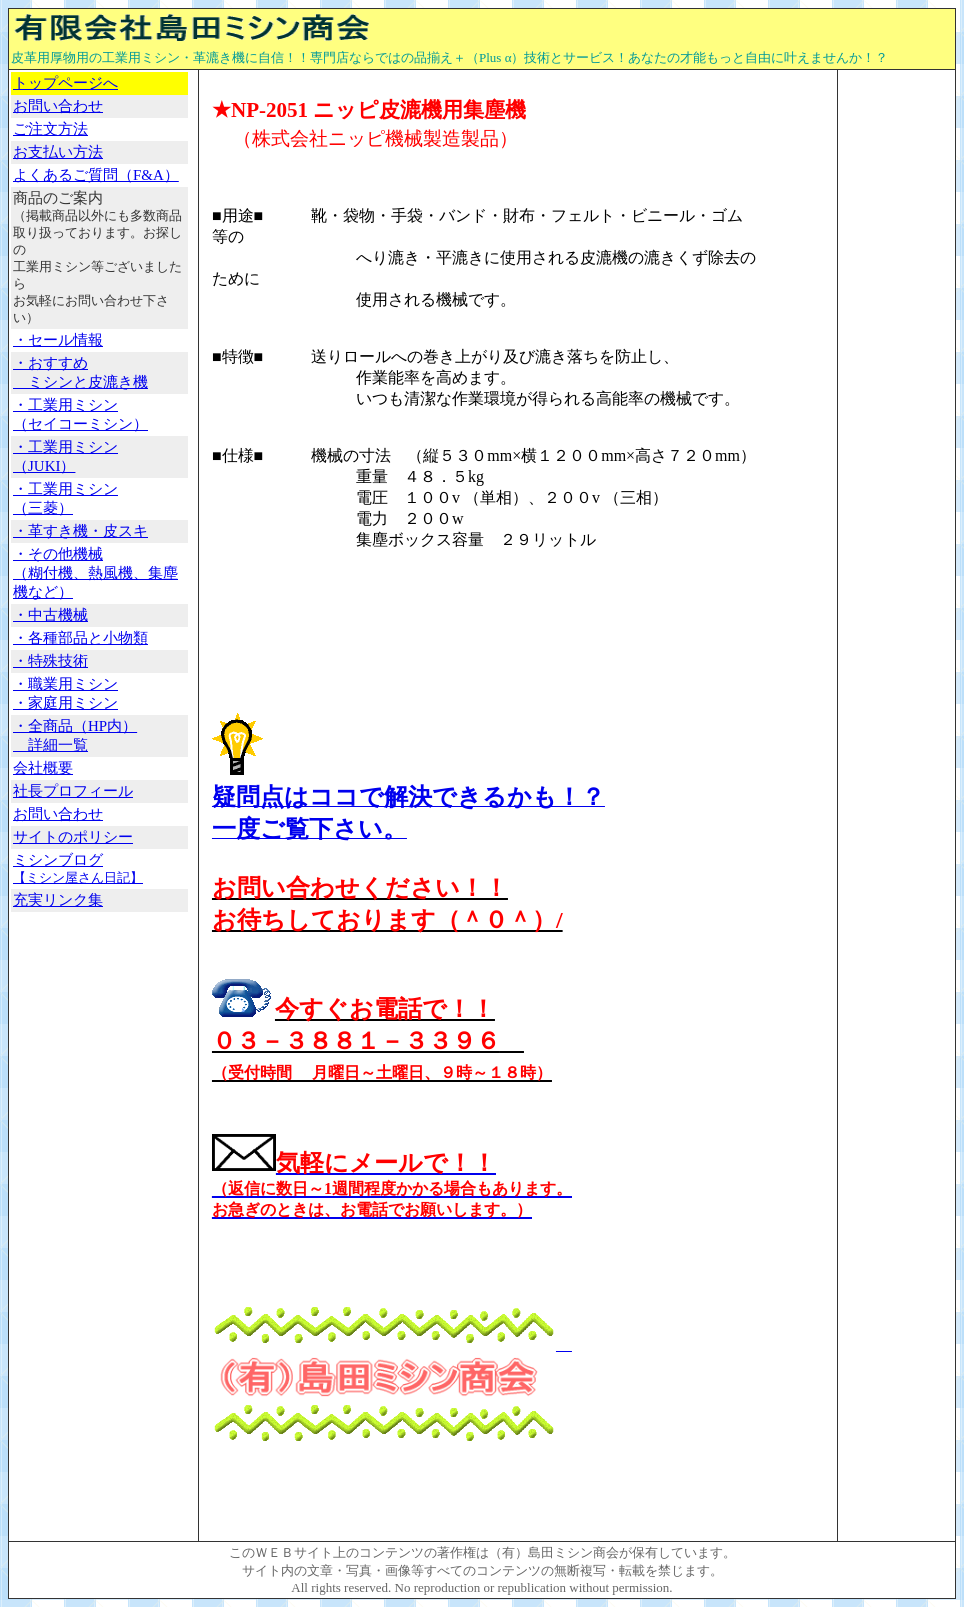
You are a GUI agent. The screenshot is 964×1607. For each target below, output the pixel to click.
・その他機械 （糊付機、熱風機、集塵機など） (95, 573)
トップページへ (65, 83)
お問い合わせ (58, 814)
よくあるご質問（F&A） (96, 175)
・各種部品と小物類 (80, 638)
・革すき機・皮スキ (80, 531)
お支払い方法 (58, 152)
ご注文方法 (50, 129)
